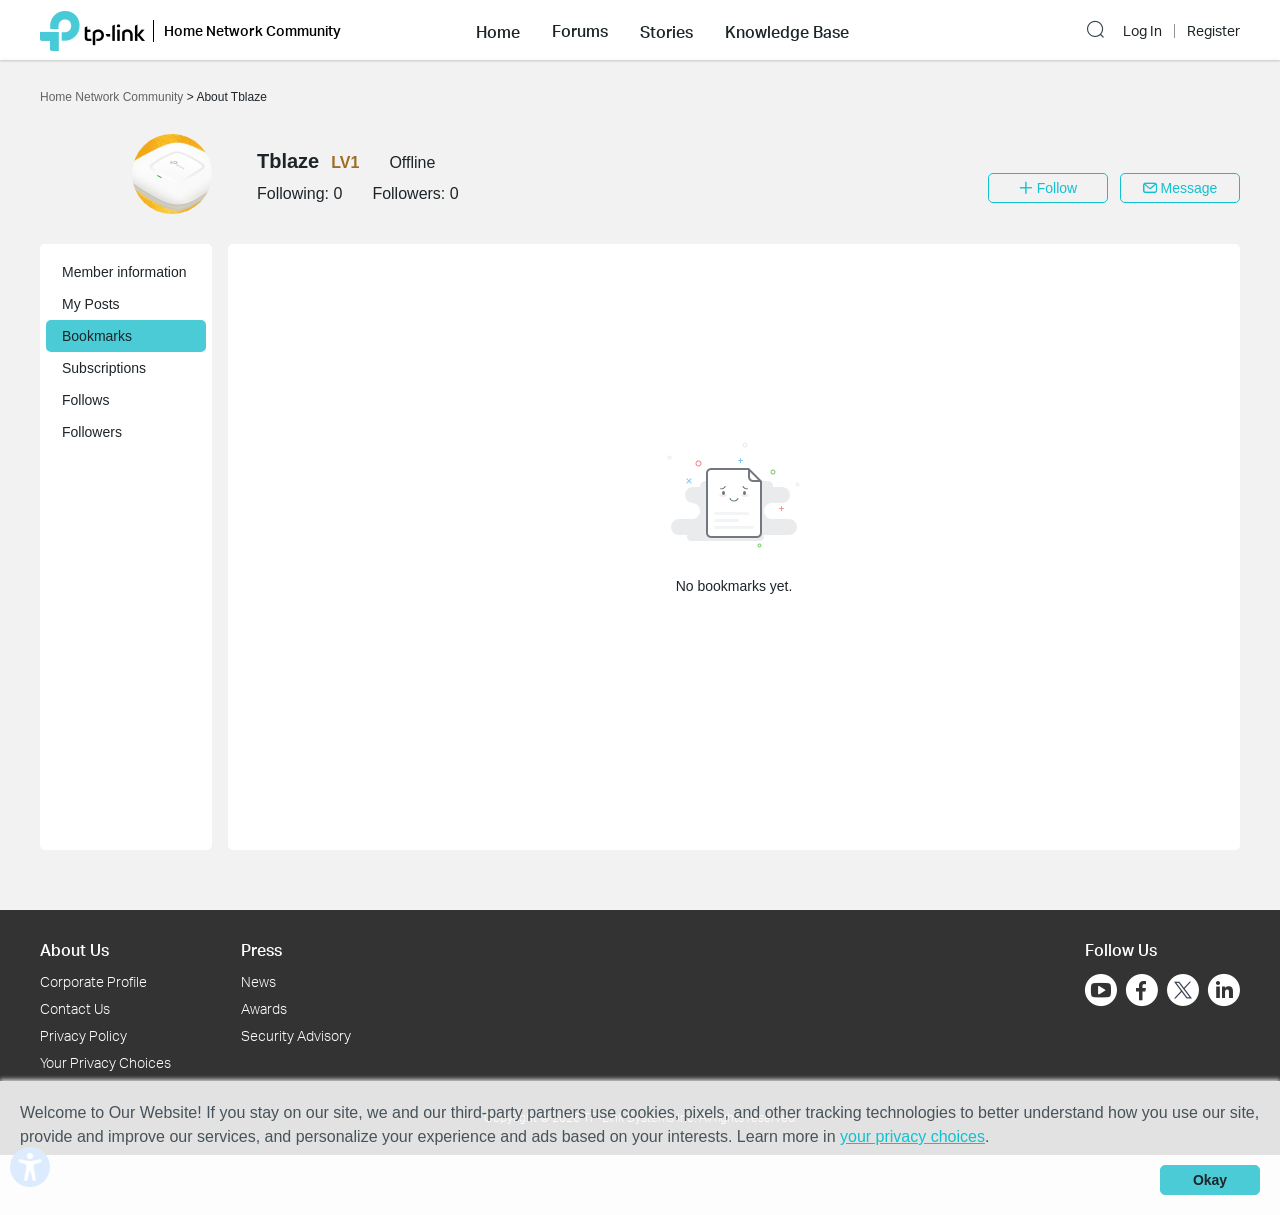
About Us (74, 949)
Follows (85, 400)
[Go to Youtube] (1101, 990)
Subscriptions (104, 368)
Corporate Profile (93, 981)
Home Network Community (113, 97)
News (258, 981)
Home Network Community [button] (252, 30)
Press (261, 949)
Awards (264, 1008)
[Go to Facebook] (1142, 990)
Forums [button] (580, 31)
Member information (124, 272)
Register (1213, 31)
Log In (1142, 31)
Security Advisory (296, 1035)
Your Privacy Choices (105, 1062)
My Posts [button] (91, 304)
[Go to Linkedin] (1224, 990)
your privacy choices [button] (912, 1136)
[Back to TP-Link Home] (92, 29)
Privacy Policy (83, 1035)
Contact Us (75, 1008)
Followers (92, 432)
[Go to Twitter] (1183, 992)
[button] (498, 30)
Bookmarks (97, 336)
